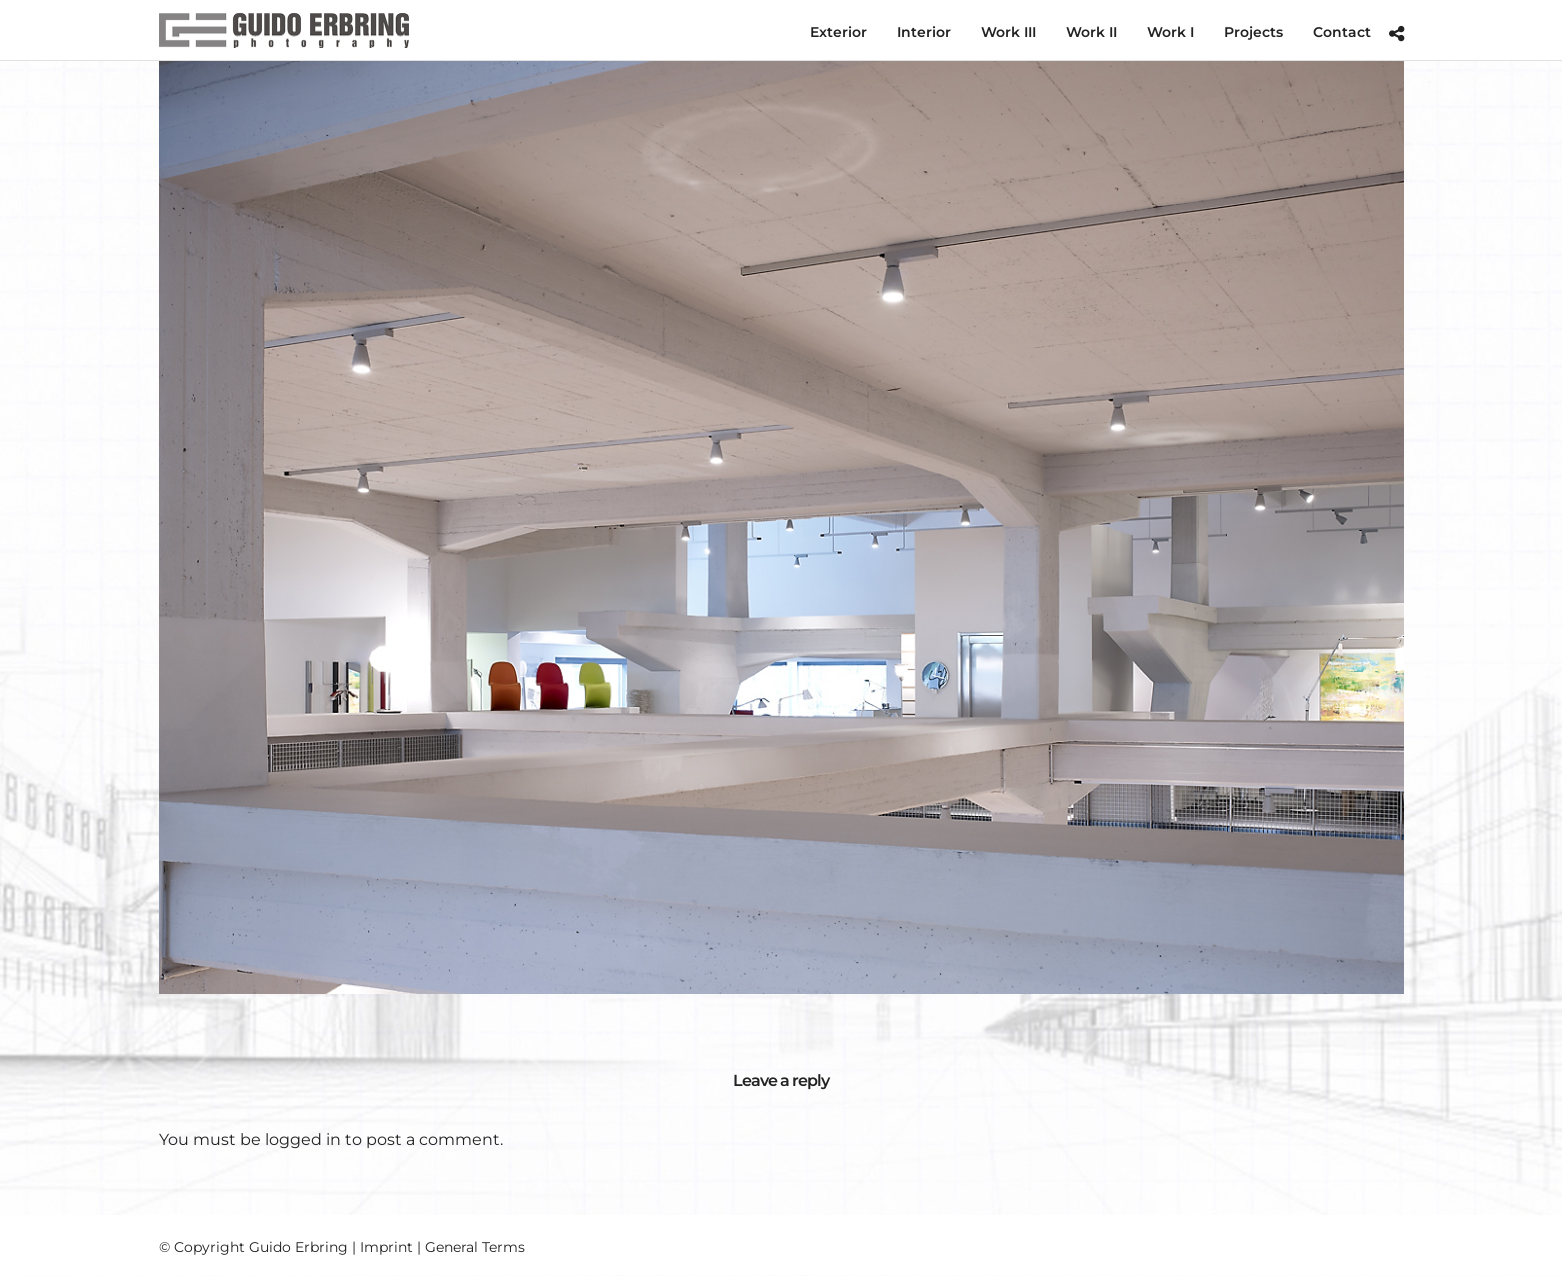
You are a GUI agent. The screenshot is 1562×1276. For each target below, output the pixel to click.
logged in (303, 1139)
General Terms (475, 1247)
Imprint (386, 1247)
